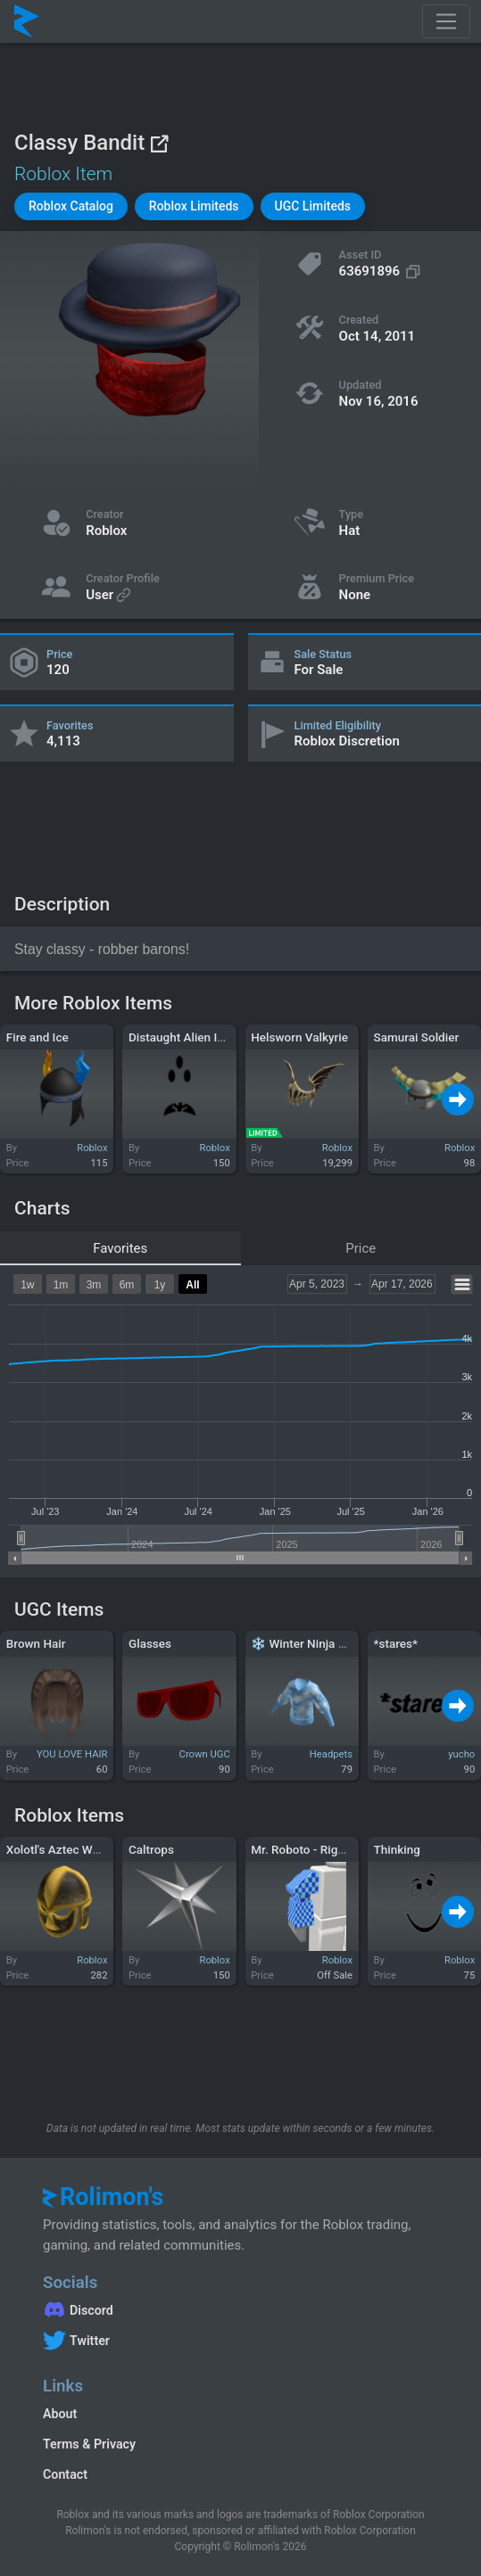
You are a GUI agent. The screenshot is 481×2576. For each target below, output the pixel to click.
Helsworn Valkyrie (299, 1037)
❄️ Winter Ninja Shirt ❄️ (316, 1643)
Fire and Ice (37, 1037)
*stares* (396, 1643)
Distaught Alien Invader (191, 1037)
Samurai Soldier (417, 1037)
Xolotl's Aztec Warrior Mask (80, 1849)
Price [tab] (360, 1248)
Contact (65, 2474)
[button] (71, 206)
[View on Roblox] (159, 143)
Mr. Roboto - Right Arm (312, 1849)
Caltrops (151, 1849)
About (60, 2414)
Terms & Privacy (89, 2444)
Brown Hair (36, 1643)
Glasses (150, 1643)
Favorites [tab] (120, 1248)
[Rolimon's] (26, 21)
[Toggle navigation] (446, 21)
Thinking (397, 1849)
